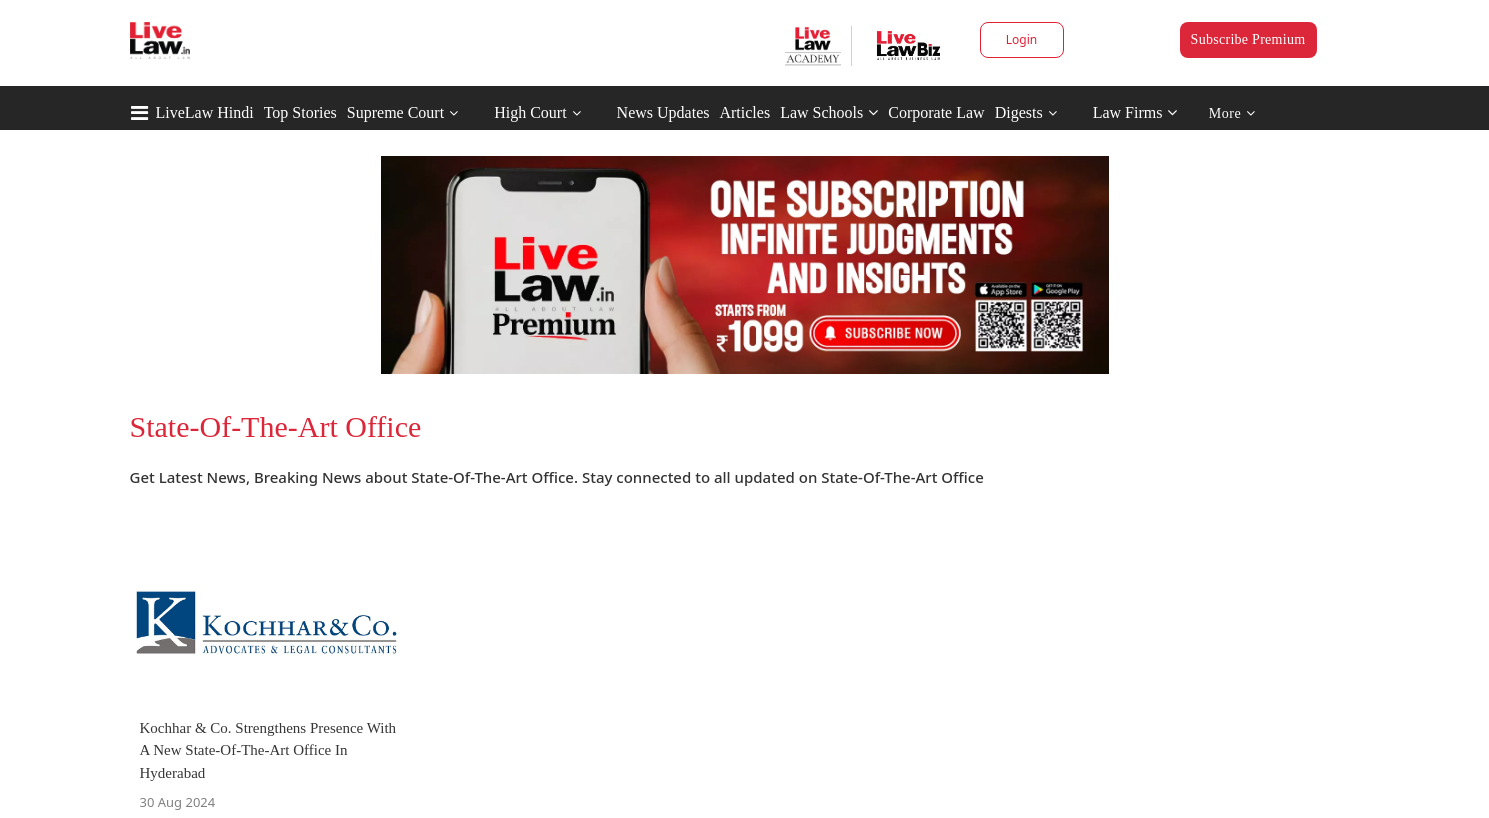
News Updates (663, 112)
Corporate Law (936, 112)
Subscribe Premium (1248, 39)
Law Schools (829, 112)
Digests (1019, 112)
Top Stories (300, 112)
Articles (744, 112)
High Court (530, 112)
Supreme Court (395, 112)
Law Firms (1135, 112)
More (1232, 113)
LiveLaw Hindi (205, 112)
